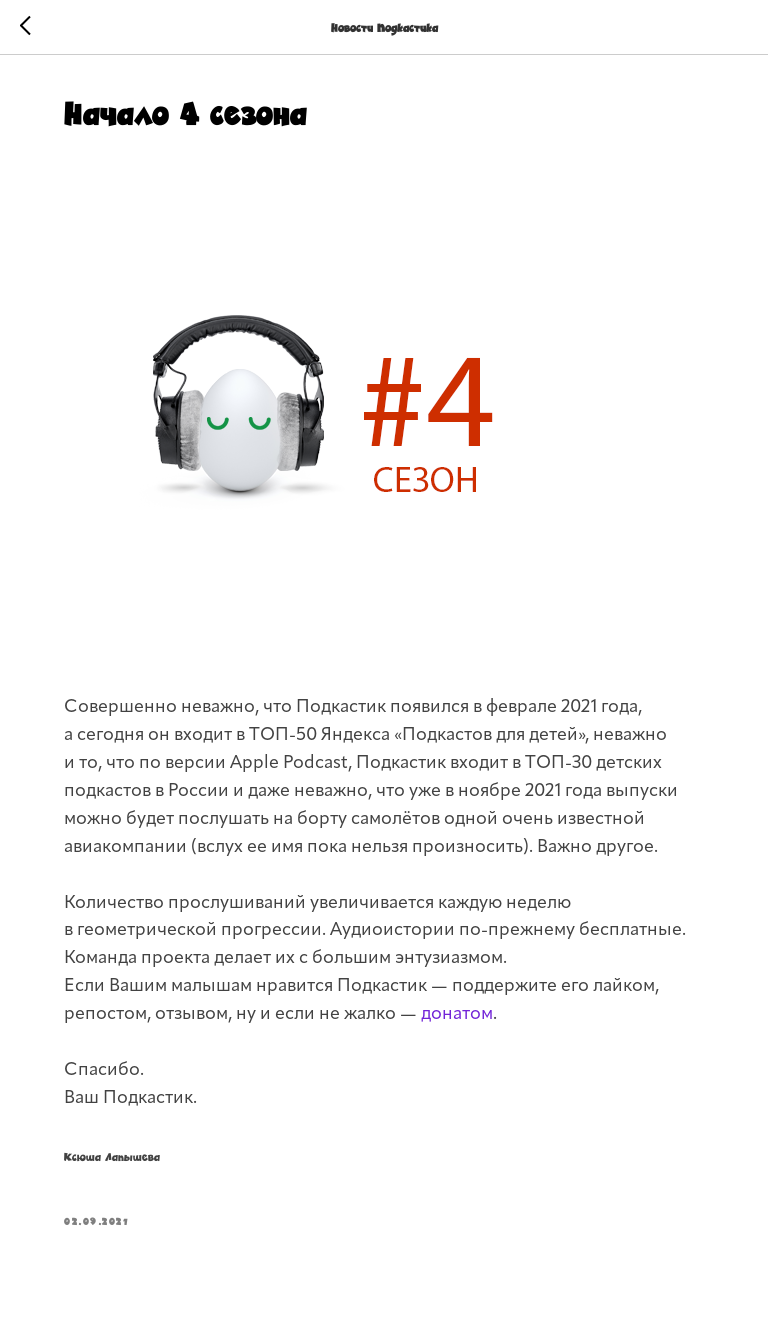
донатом (457, 1014)
